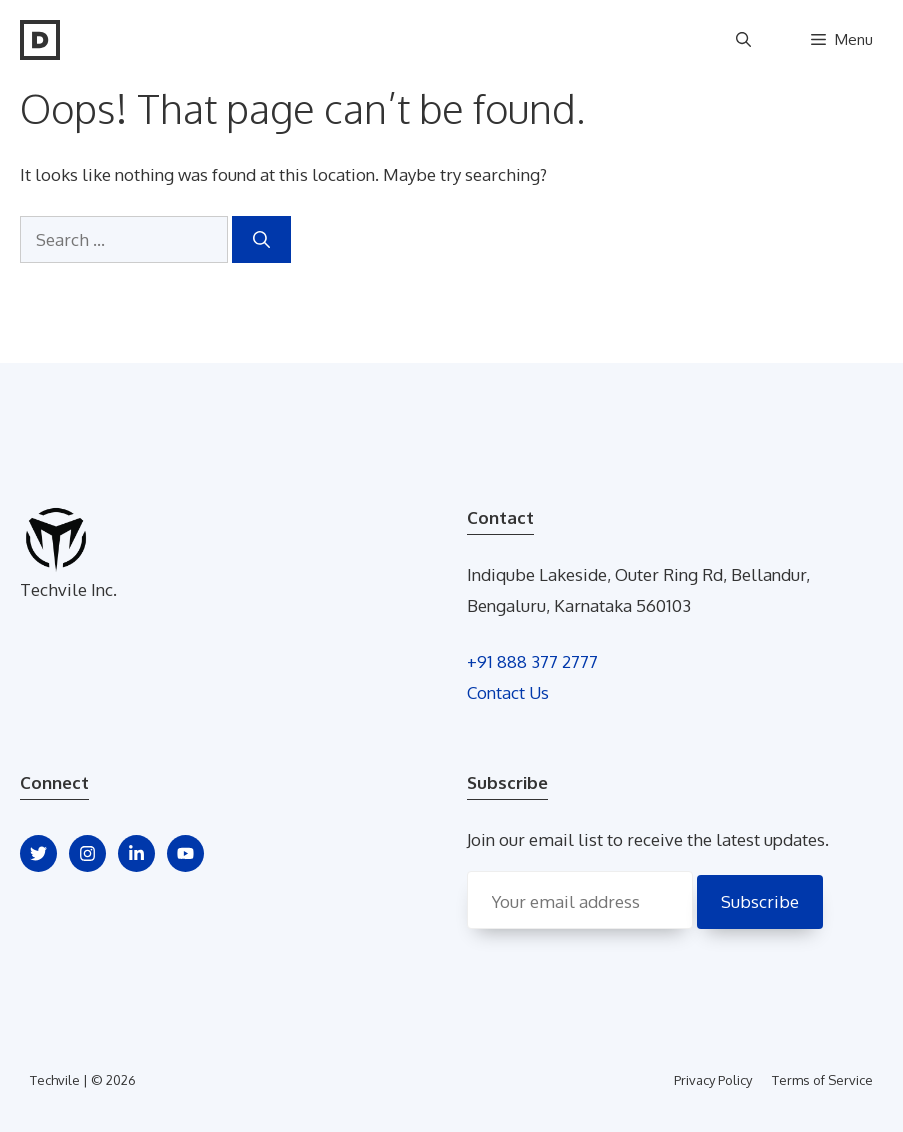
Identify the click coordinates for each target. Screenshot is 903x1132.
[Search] (261, 240)
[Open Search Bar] (743, 40)
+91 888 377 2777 (532, 661)
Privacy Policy (713, 1080)
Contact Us (508, 692)
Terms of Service (822, 1080)
